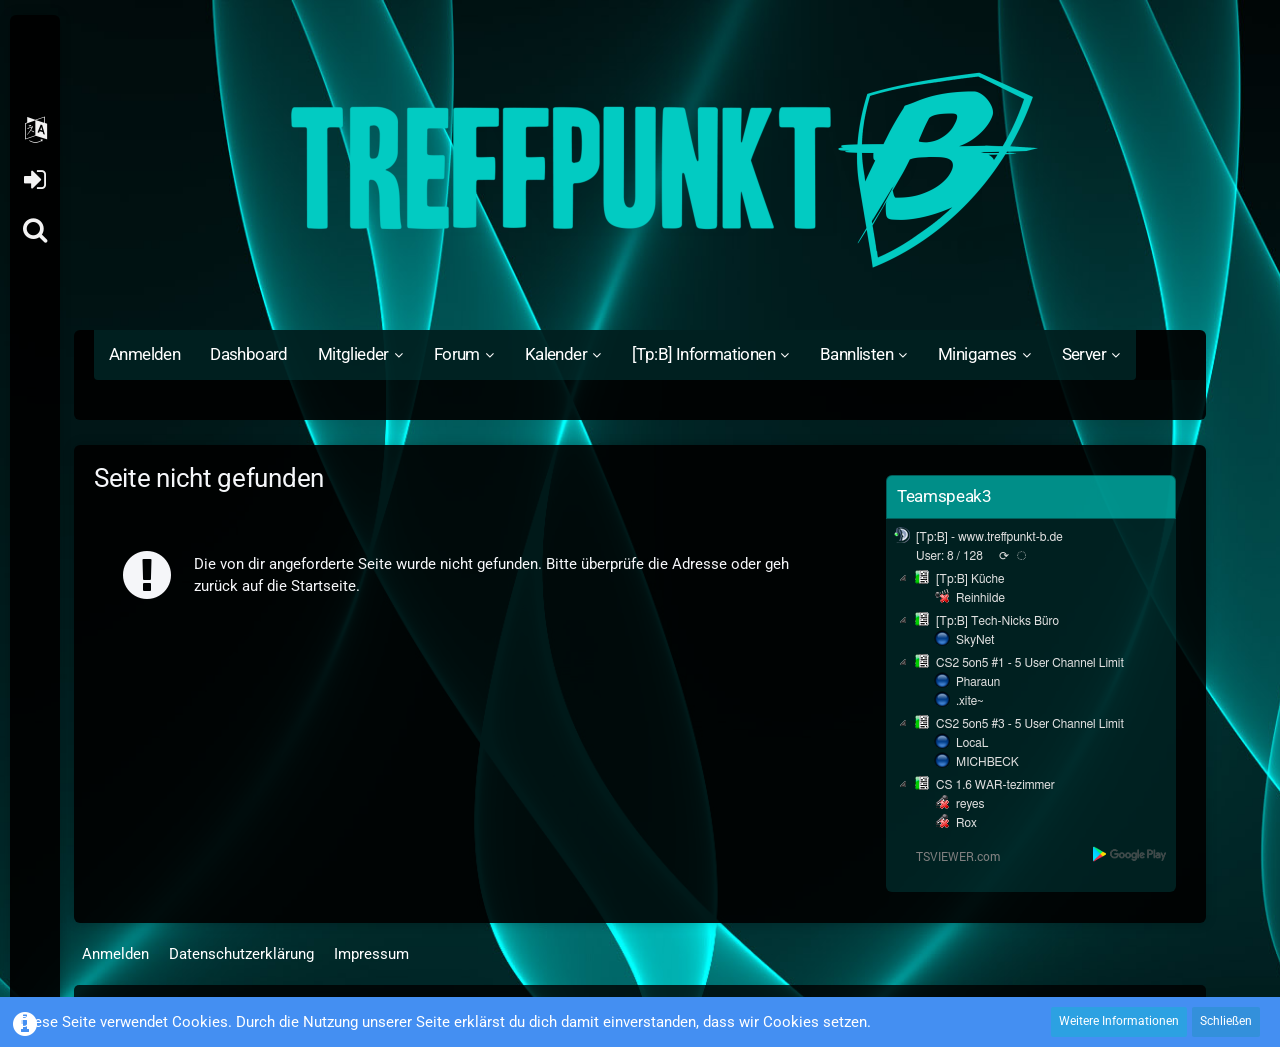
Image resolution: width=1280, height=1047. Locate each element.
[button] (35, 130)
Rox (966, 823)
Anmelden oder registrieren (34, 180)
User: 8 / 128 (949, 556)
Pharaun (978, 682)
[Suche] (35, 230)
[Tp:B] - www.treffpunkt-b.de (989, 537)
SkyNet (975, 640)
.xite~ (969, 701)
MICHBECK (987, 762)
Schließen (1226, 1021)
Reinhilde (980, 598)
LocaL (972, 743)
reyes (970, 804)
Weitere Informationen (1119, 1021)
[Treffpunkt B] (640, 170)
